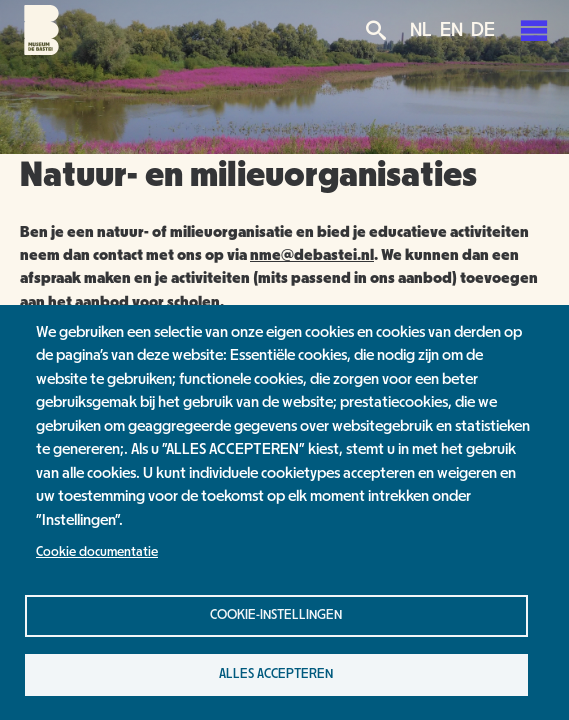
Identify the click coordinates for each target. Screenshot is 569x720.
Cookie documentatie (97, 552)
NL (421, 30)
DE (483, 30)
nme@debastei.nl (312, 255)
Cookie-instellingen (276, 615)
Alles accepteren (276, 674)
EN (451, 30)
